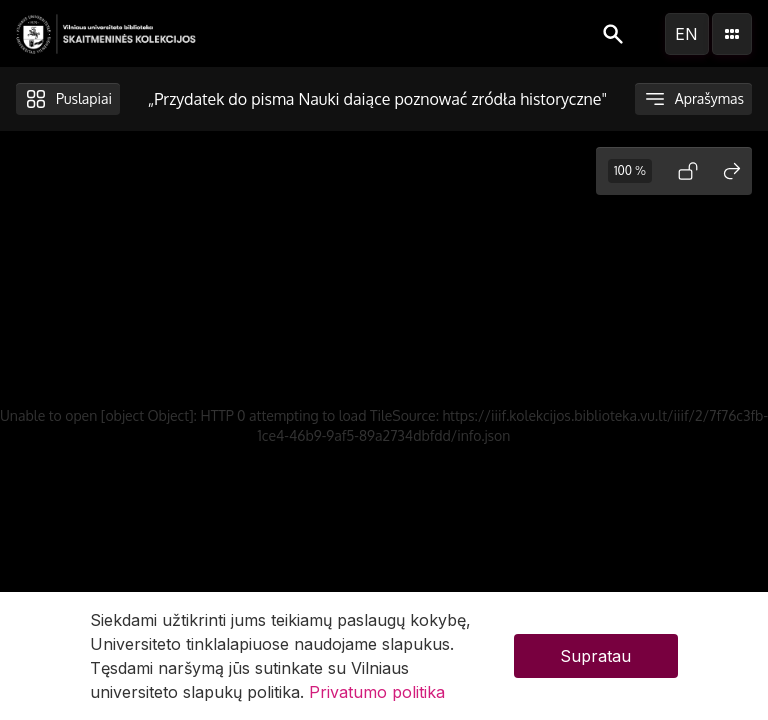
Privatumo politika (377, 692)
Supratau (595, 656)
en (686, 34)
